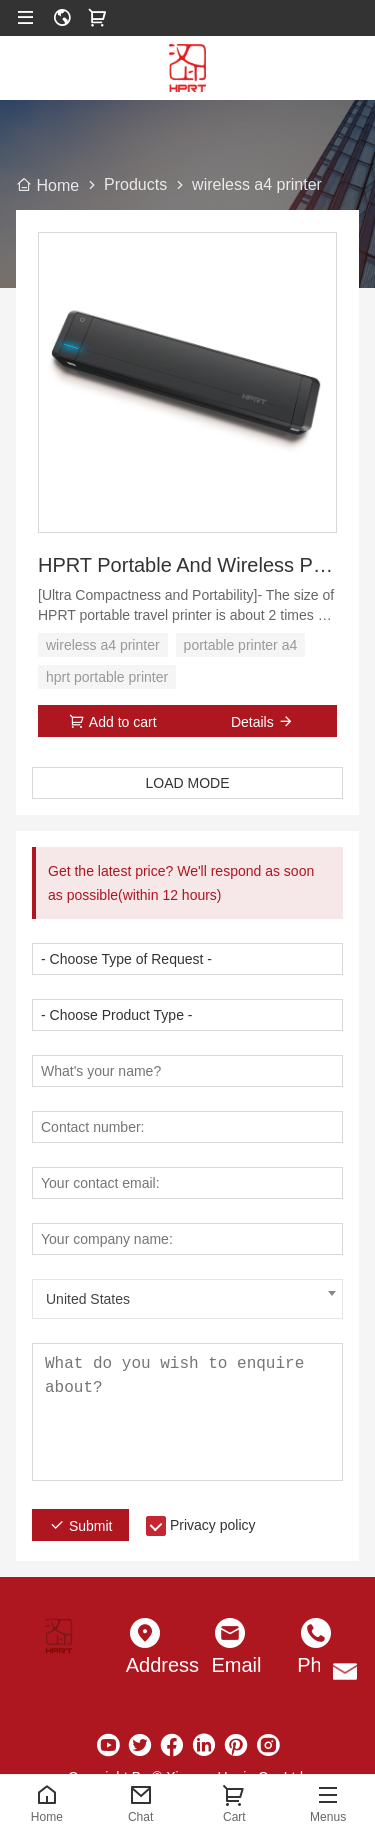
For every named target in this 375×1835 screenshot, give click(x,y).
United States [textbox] (88, 1299)
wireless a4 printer (103, 645)
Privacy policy (213, 1525)
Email (231, 1665)
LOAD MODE (187, 783)
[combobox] (187, 1299)
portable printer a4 (241, 645)
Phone (316, 1665)
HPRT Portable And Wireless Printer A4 (187, 565)
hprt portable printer (107, 677)
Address (145, 1665)
